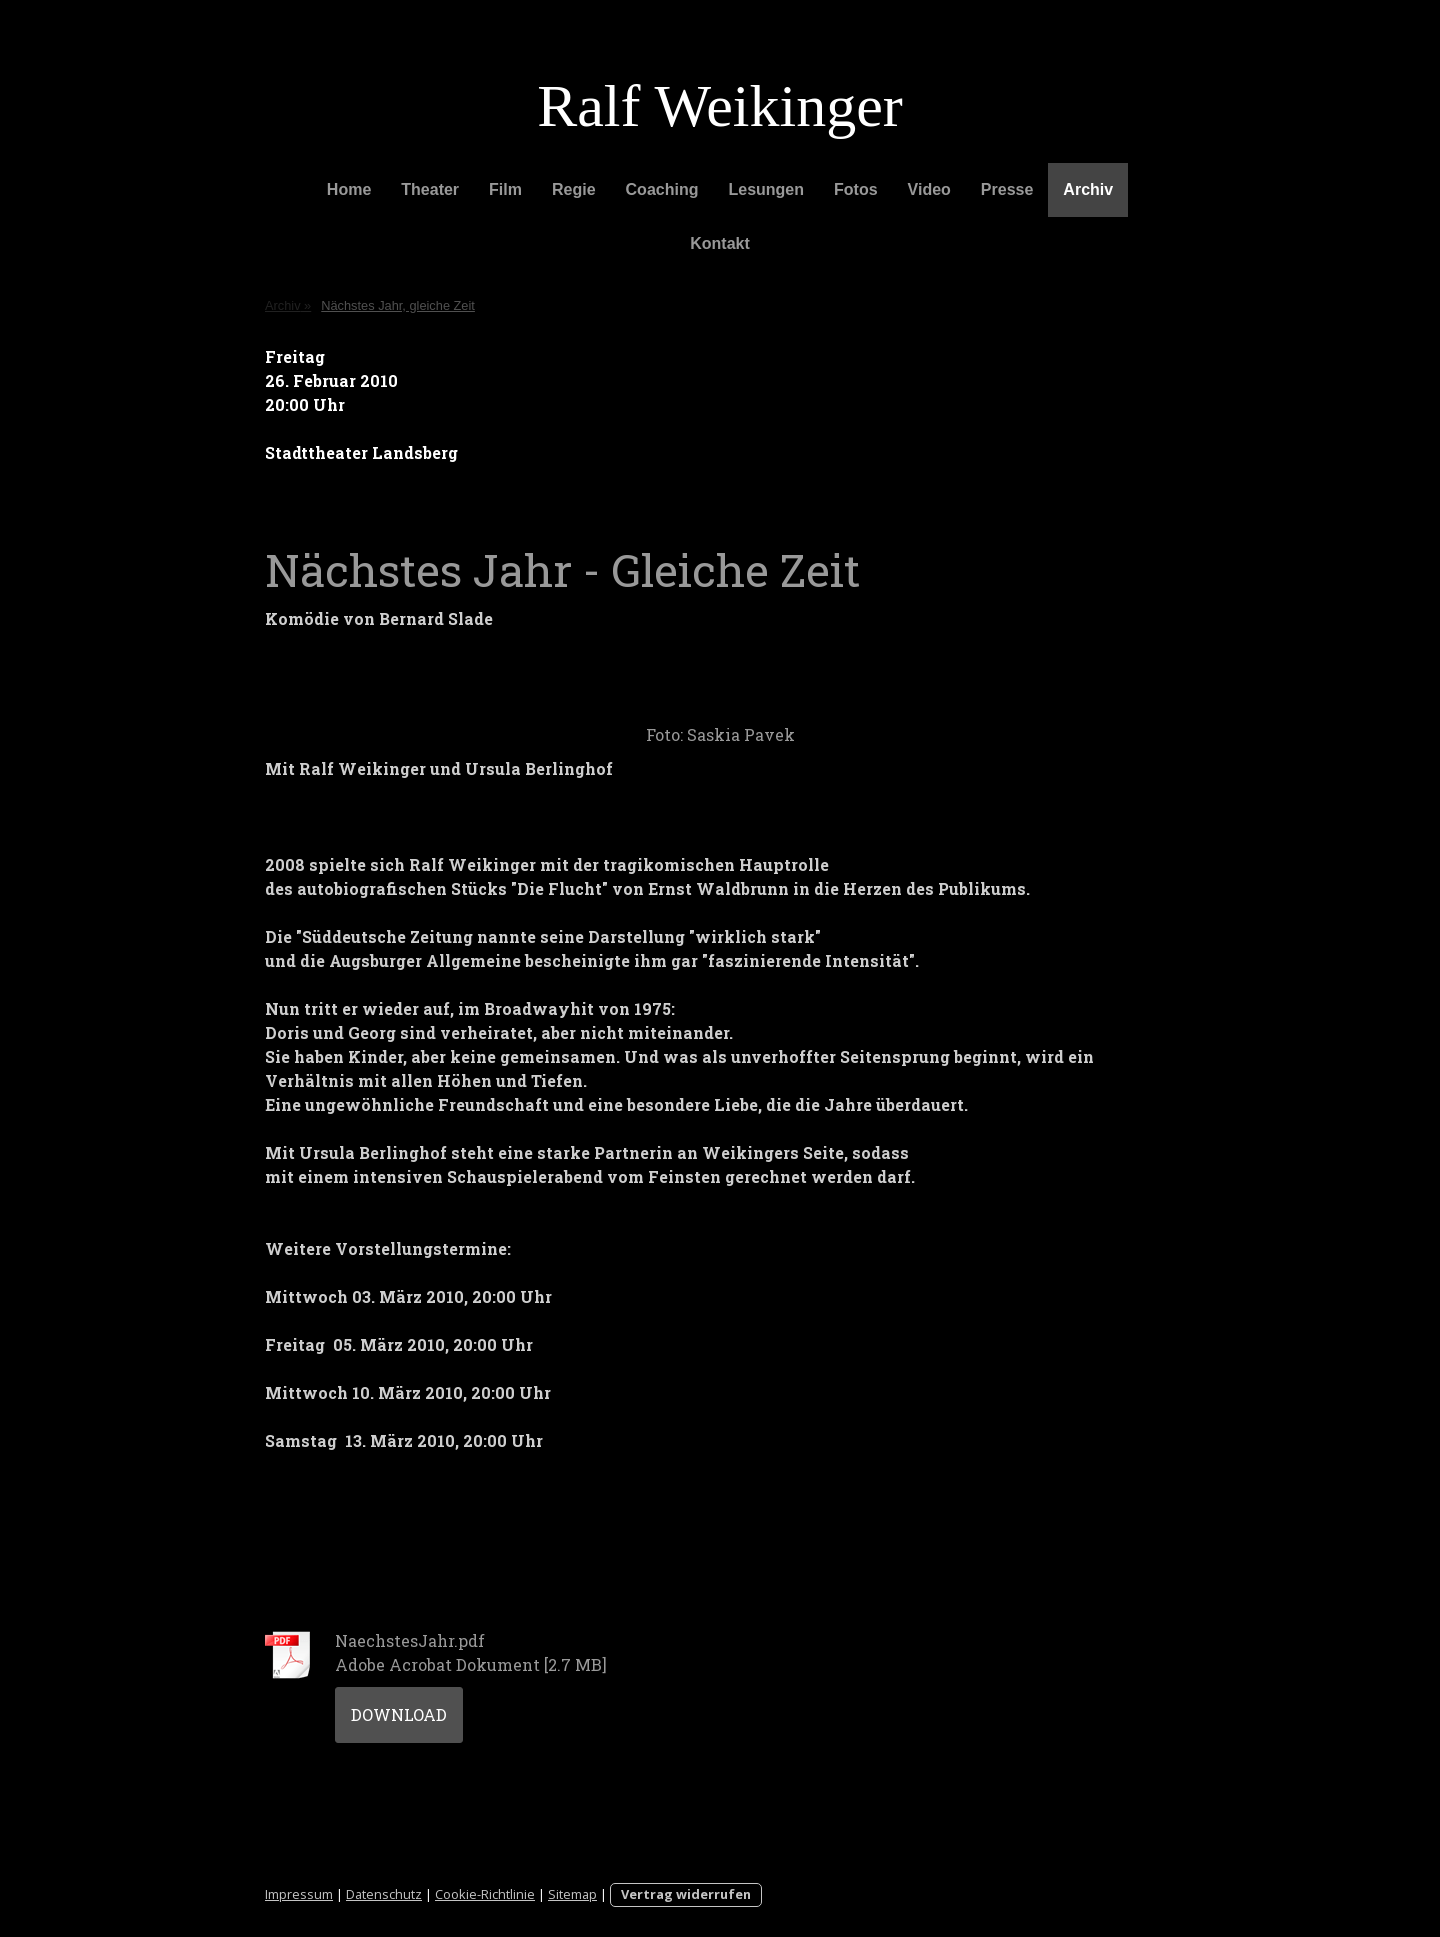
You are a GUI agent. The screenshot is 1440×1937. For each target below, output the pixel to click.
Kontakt (720, 243)
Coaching (662, 189)
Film (505, 189)
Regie (574, 189)
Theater (430, 189)
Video (929, 189)
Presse (1007, 189)
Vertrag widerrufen (686, 1894)
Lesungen (766, 189)
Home (349, 189)
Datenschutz (384, 1894)
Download (399, 1714)
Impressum (299, 1894)
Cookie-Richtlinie (485, 1894)
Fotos (856, 189)
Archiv (1088, 189)
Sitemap (572, 1894)
